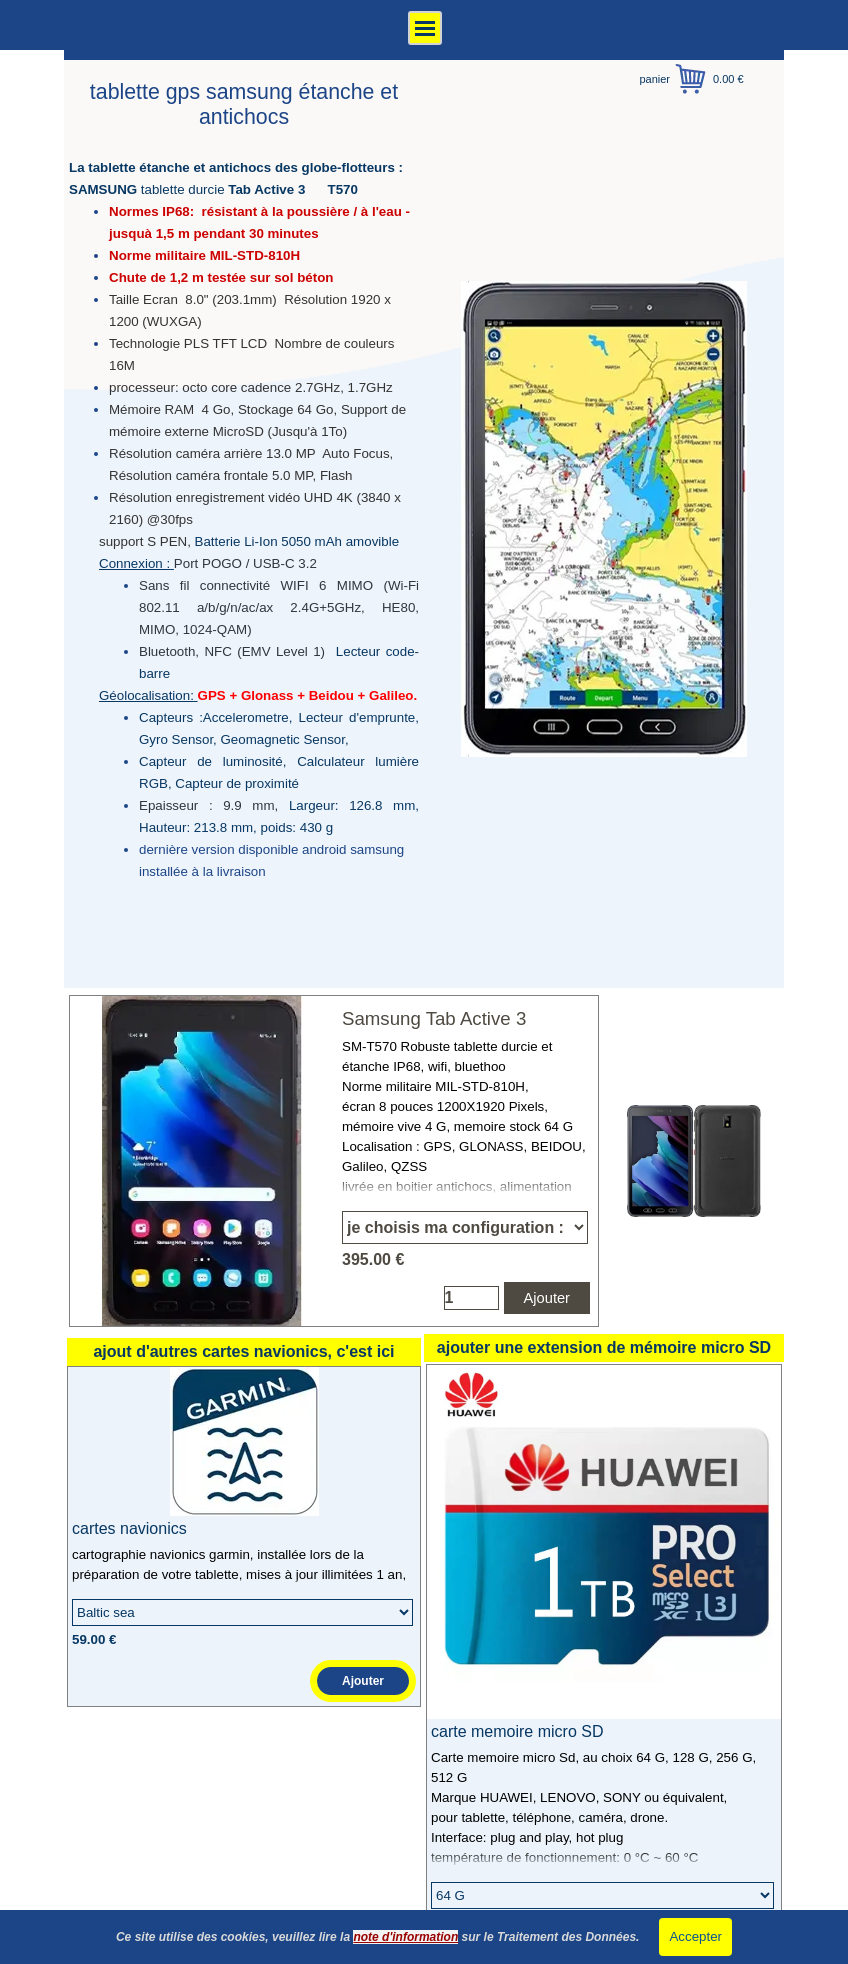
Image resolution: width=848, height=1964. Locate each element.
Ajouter (547, 1298)
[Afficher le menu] (425, 28)
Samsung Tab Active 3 (434, 1018)
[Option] (465, 1227)
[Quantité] (471, 1298)
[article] (334, 1161)
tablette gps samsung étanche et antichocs (247, 104)
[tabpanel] (244, 519)
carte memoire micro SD (517, 1731)
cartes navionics (129, 1528)
